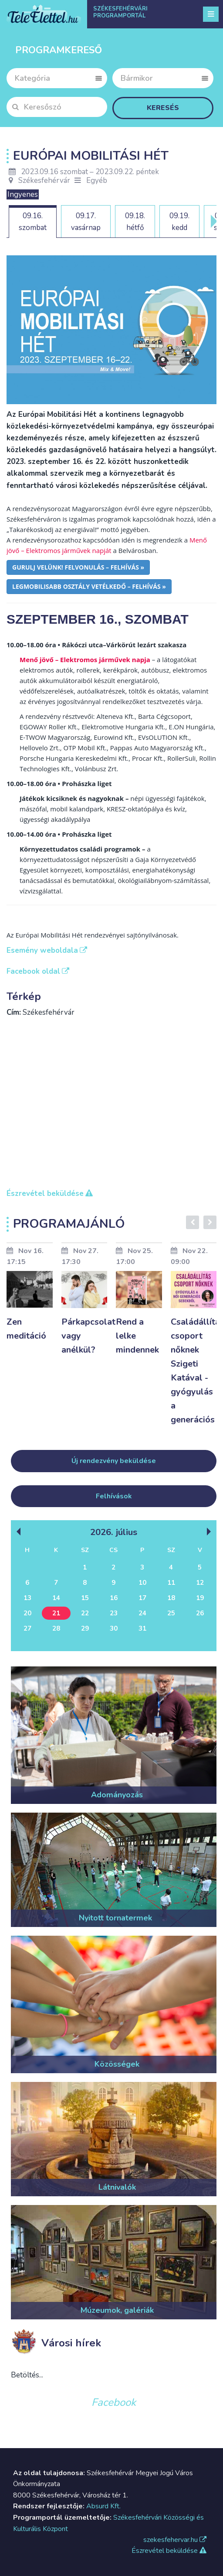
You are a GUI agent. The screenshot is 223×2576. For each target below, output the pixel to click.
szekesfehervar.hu (174, 2540)
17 (142, 1598)
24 (142, 1613)
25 (171, 1613)
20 (27, 1613)
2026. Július (113, 1532)
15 (85, 1598)
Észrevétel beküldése (169, 2550)
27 (27, 1628)
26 (200, 1613)
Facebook (113, 2402)
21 (56, 1613)
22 (85, 1613)
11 (171, 1582)
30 (114, 1628)
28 (56, 1628)
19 (200, 1598)
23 (114, 1613)
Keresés (163, 108)
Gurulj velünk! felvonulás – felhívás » (78, 567)
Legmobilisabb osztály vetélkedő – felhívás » (89, 586)
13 (27, 1598)
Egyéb (96, 180)
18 (171, 1598)
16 (114, 1598)
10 (142, 1582)
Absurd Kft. (103, 2506)
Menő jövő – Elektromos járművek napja (85, 659)
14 (56, 1598)
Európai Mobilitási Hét (91, 156)
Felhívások (114, 1496)
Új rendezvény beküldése (113, 1461)
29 (85, 1628)
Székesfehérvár (39, 180)
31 (142, 1628)
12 (200, 1582)
